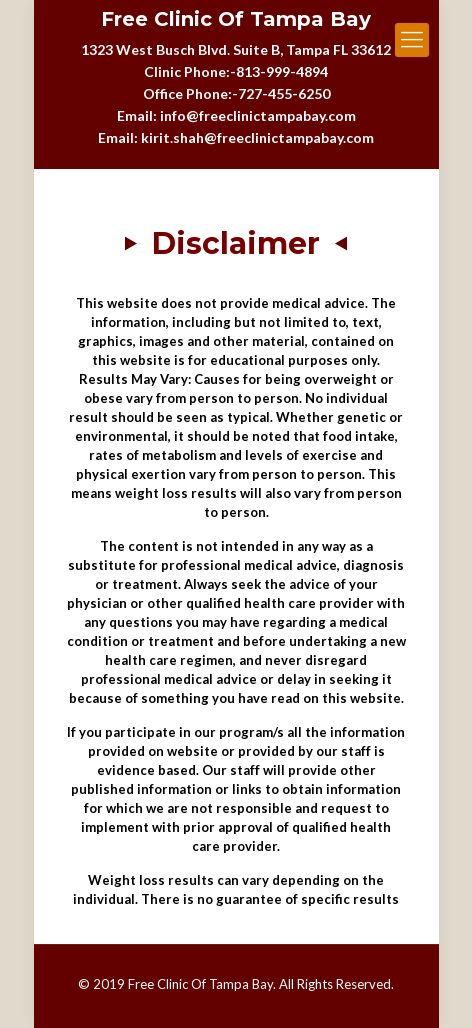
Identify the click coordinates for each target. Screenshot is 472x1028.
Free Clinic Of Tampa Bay (236, 19)
